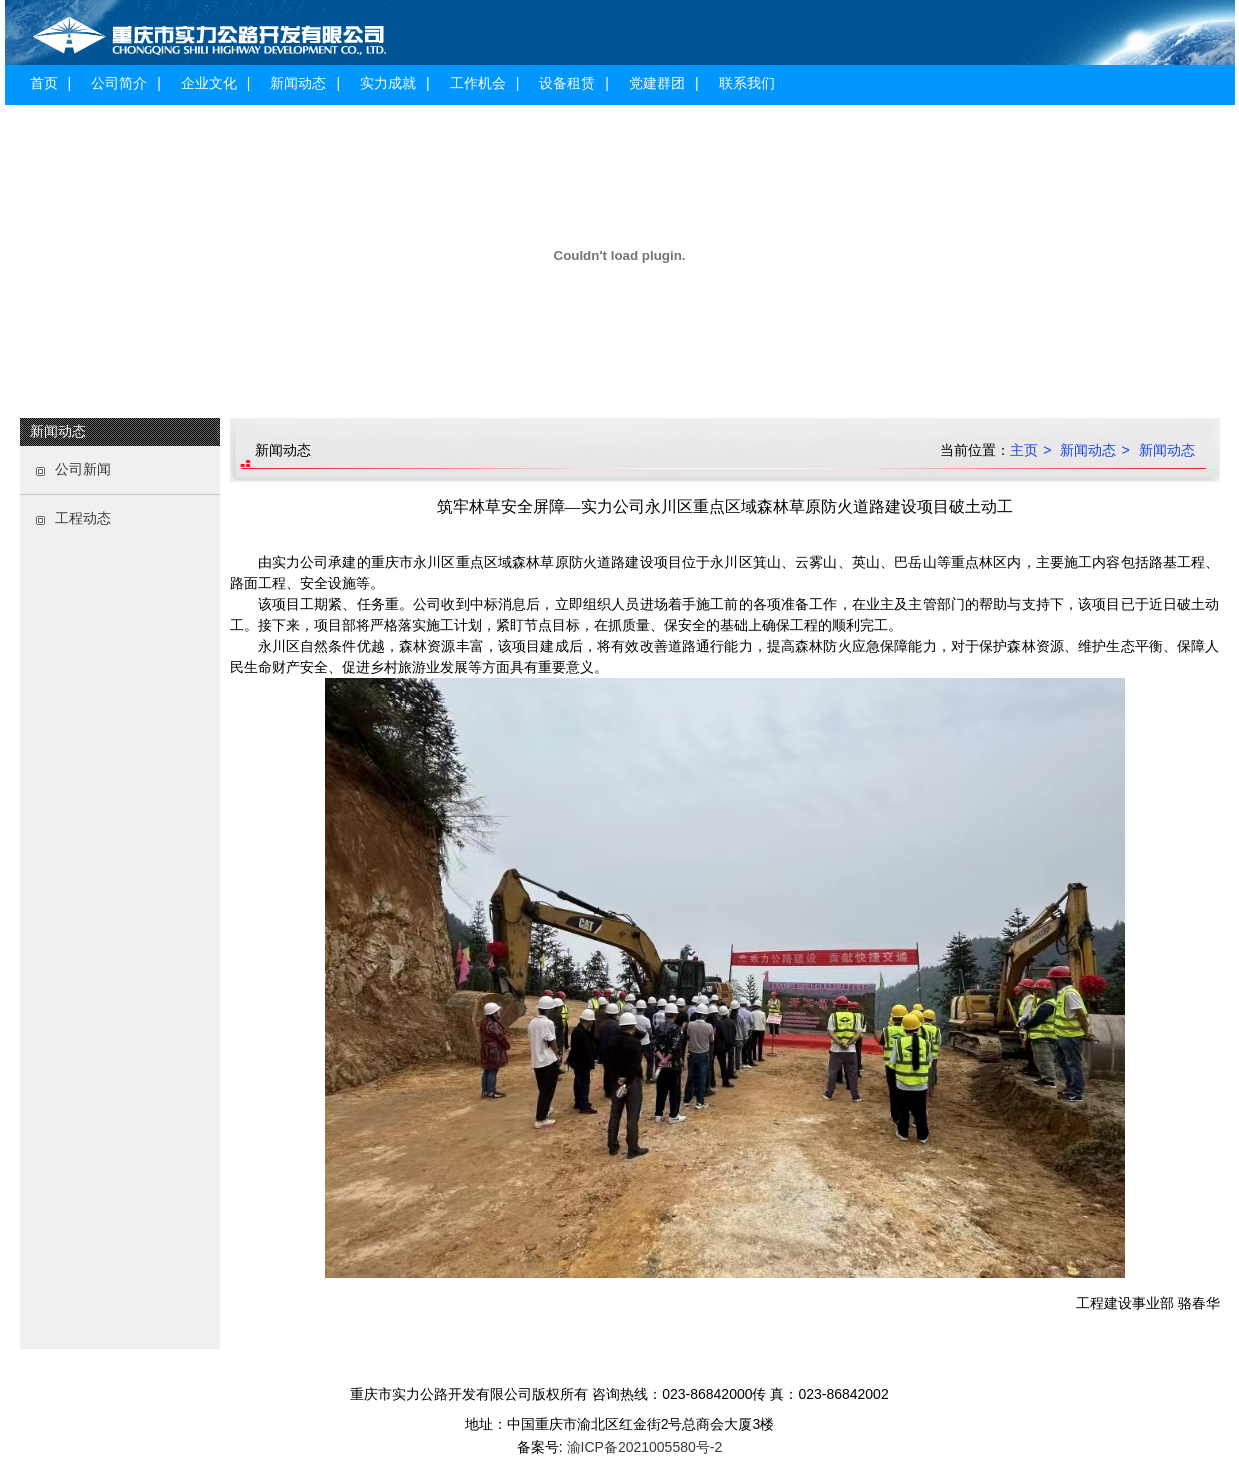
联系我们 (747, 83)
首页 (44, 83)
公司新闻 (83, 469)
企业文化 (209, 83)
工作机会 (478, 83)
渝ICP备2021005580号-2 (643, 1447)
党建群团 (657, 83)
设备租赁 (567, 83)
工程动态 (83, 518)
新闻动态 (298, 83)
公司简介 (119, 83)
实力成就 (388, 83)
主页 (1024, 450)
